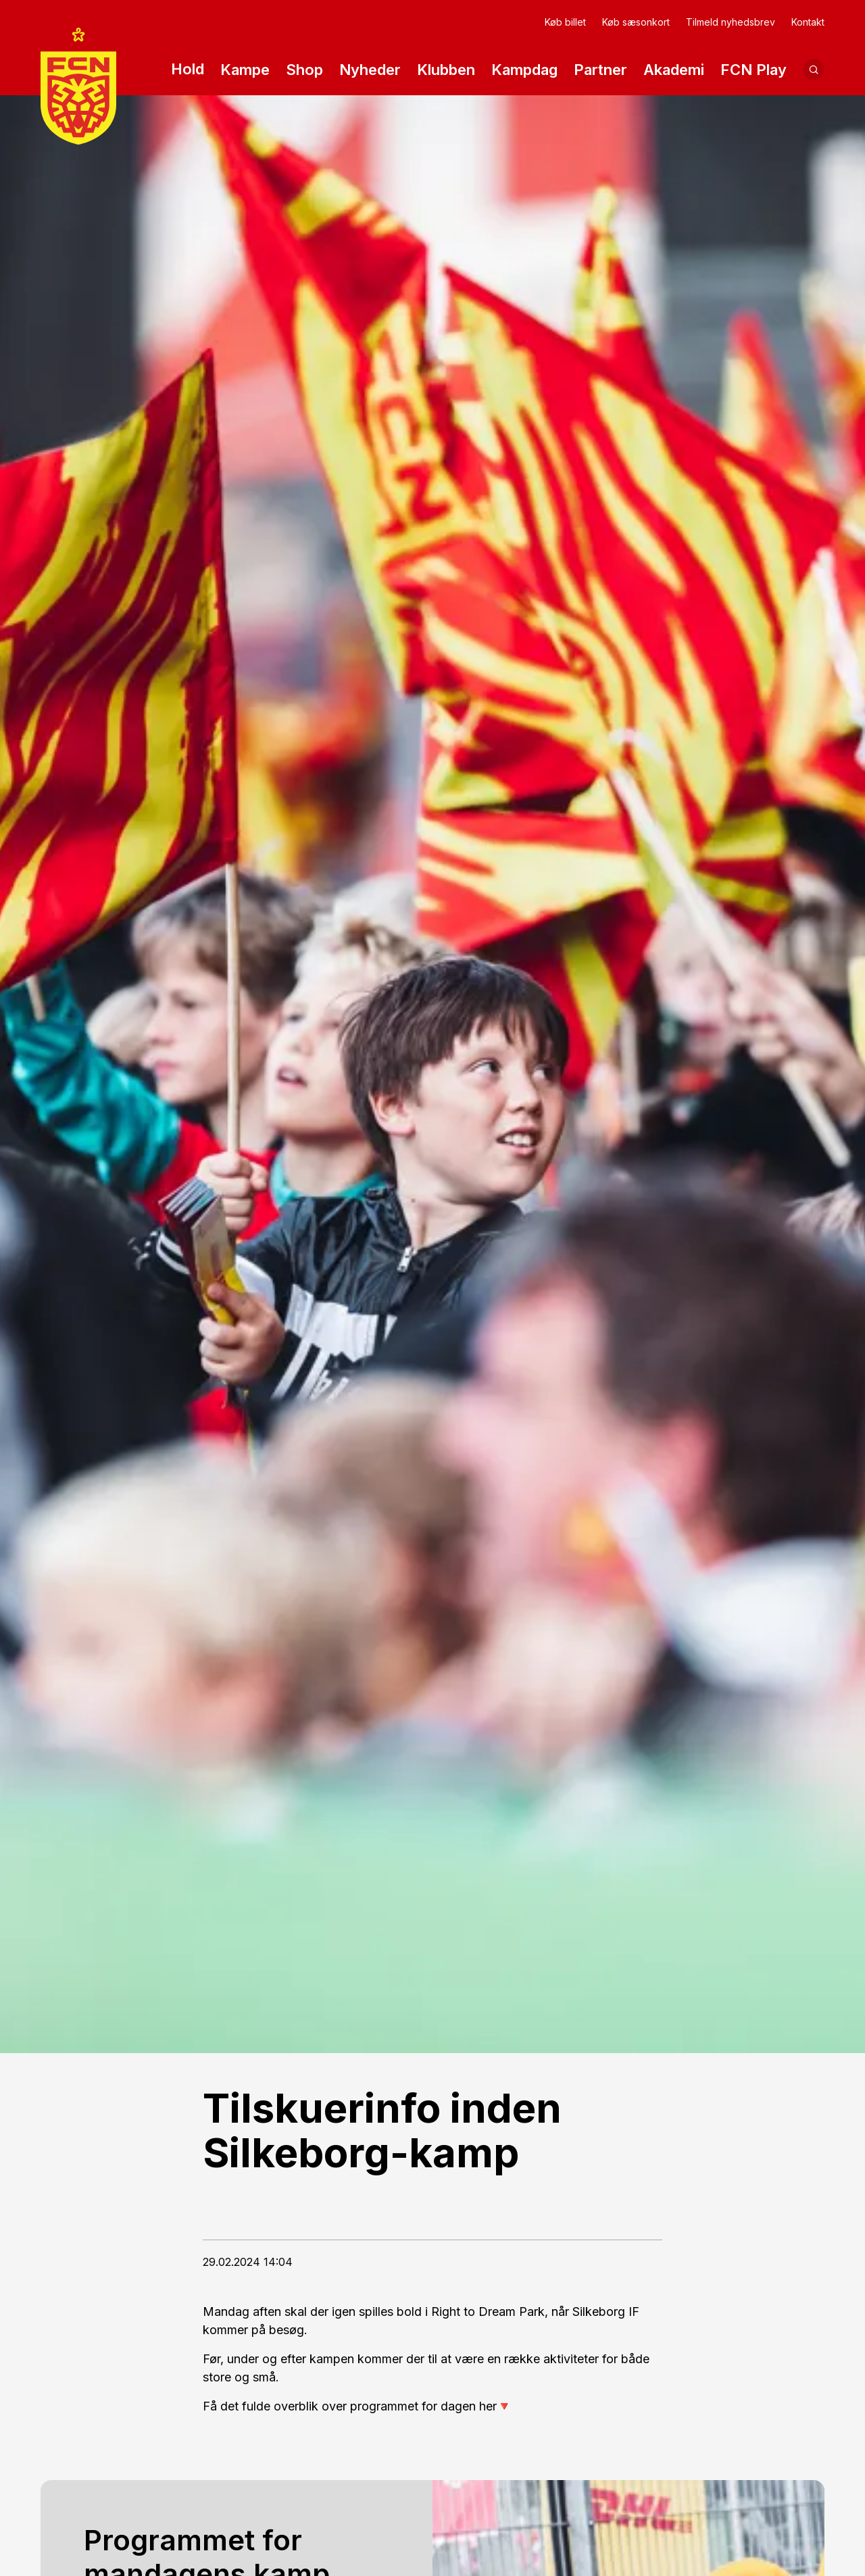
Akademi (673, 71)
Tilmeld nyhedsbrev (730, 22)
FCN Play (753, 71)
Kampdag (524, 69)
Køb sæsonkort (636, 22)
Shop (304, 69)
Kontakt (807, 22)
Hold (187, 70)
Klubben (446, 71)
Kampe (245, 71)
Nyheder (370, 69)
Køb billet (565, 22)
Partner (600, 71)
